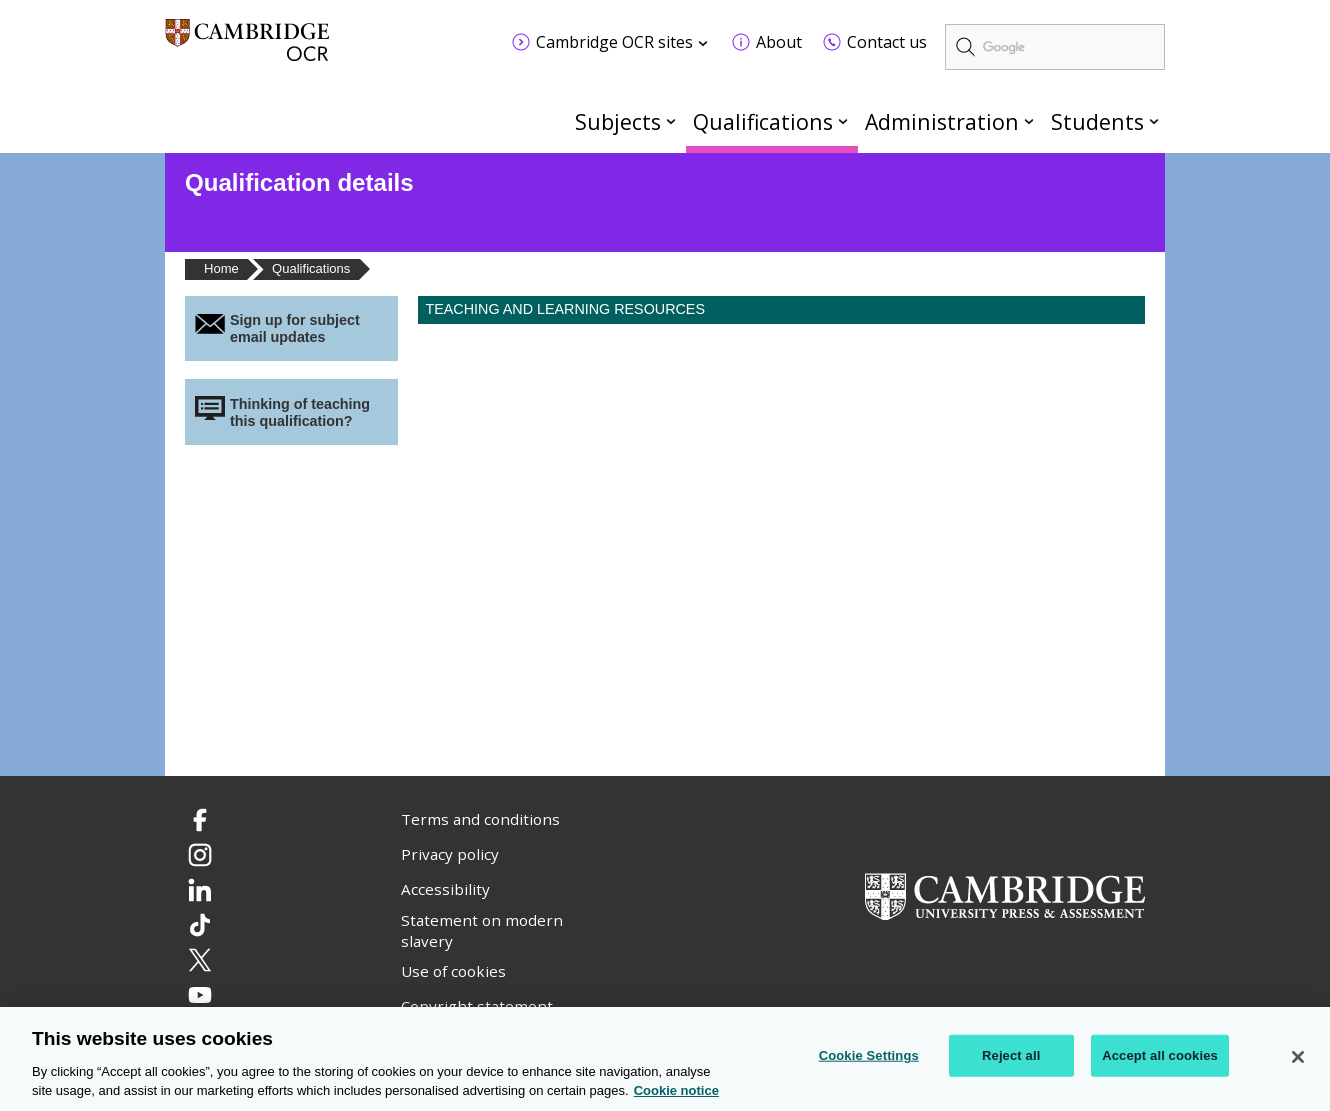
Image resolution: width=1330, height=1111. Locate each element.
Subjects (618, 121)
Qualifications (763, 121)
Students (1097, 121)
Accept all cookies (1160, 1055)
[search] (1055, 47)
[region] (665, 1059)
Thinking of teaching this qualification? (300, 412)
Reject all (1011, 1055)
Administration (942, 121)
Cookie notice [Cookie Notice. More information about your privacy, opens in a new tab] (676, 1090)
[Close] (1298, 1057)
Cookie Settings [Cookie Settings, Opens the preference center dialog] (869, 1055)
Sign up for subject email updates (295, 328)
